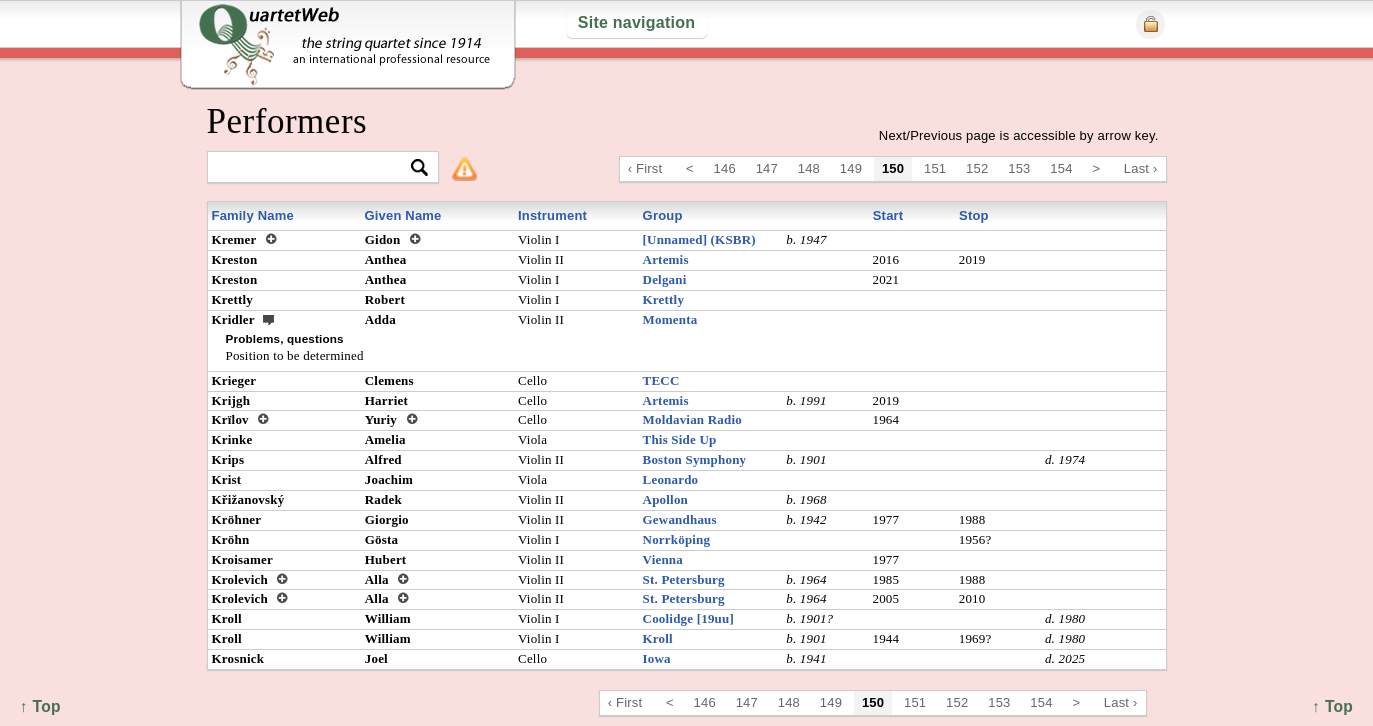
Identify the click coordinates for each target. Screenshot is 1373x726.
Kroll (658, 638)
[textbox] (314, 168)
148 (809, 168)
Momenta (670, 319)
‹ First (645, 168)
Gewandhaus (680, 519)
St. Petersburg (684, 579)
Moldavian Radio (692, 419)
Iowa (657, 658)
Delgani (665, 279)
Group (663, 215)
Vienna (663, 559)
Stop (974, 215)
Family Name (253, 215)
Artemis (666, 259)
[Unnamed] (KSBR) (699, 239)
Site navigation (636, 22)
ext (269, 319)
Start (888, 215)
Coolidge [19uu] (688, 618)
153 (1019, 168)
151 (935, 168)
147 (767, 168)
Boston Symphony (695, 459)
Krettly (664, 299)
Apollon (665, 499)
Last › (1141, 168)
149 (851, 168)
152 (977, 168)
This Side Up (680, 439)
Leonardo (671, 479)
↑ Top (1332, 706)
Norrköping (677, 539)
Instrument (552, 215)
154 (1061, 168)
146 (725, 168)
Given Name (402, 215)
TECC (661, 380)
